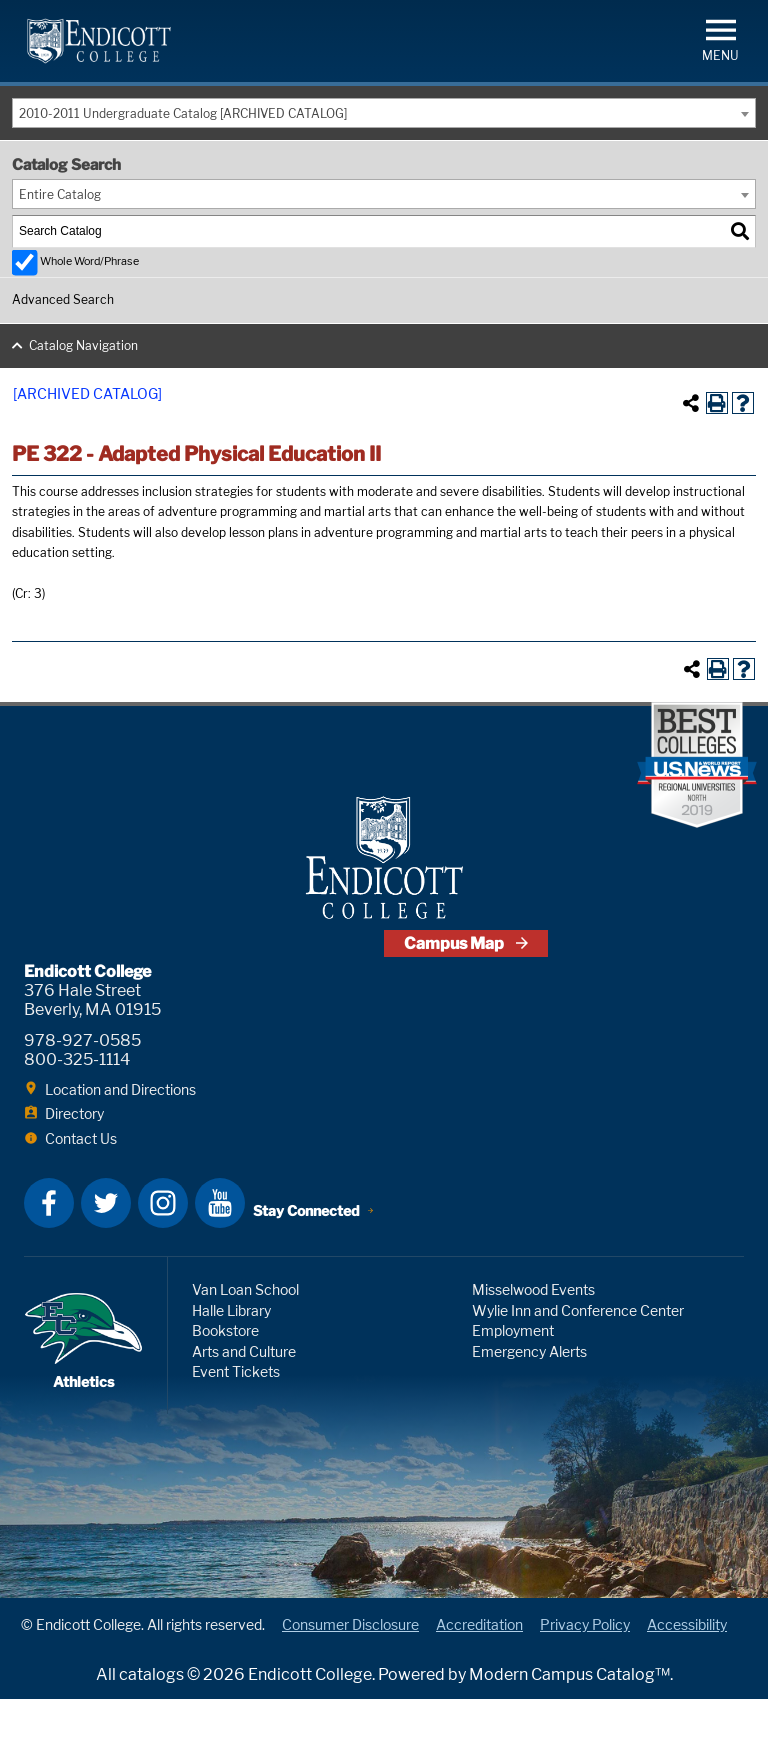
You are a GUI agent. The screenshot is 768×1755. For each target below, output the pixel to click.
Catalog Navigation (83, 345)
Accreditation (479, 1680)
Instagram (163, 1259)
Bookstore (225, 1386)
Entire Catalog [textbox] (60, 194)
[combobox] (384, 113)
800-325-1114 (77, 1115)
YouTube (220, 1259)
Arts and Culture (244, 1407)
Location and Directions (120, 1145)
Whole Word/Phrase (89, 261)
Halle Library (231, 1366)
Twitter (106, 1259)
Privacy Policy (585, 1680)
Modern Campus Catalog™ (569, 1730)
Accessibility (687, 1680)
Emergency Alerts (529, 1407)
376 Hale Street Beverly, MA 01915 (92, 1056)
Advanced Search (63, 299)
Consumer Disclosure (350, 1680)
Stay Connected (312, 1260)
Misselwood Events (533, 1345)
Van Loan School (245, 1345)
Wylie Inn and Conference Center (578, 1366)
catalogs (151, 1730)
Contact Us (81, 1194)
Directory (74, 1169)
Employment (513, 1386)
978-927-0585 (82, 1096)
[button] (720, 38)
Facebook (49, 1259)
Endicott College (99, 41)
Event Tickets (236, 1427)
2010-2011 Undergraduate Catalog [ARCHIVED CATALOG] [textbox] (183, 113)
